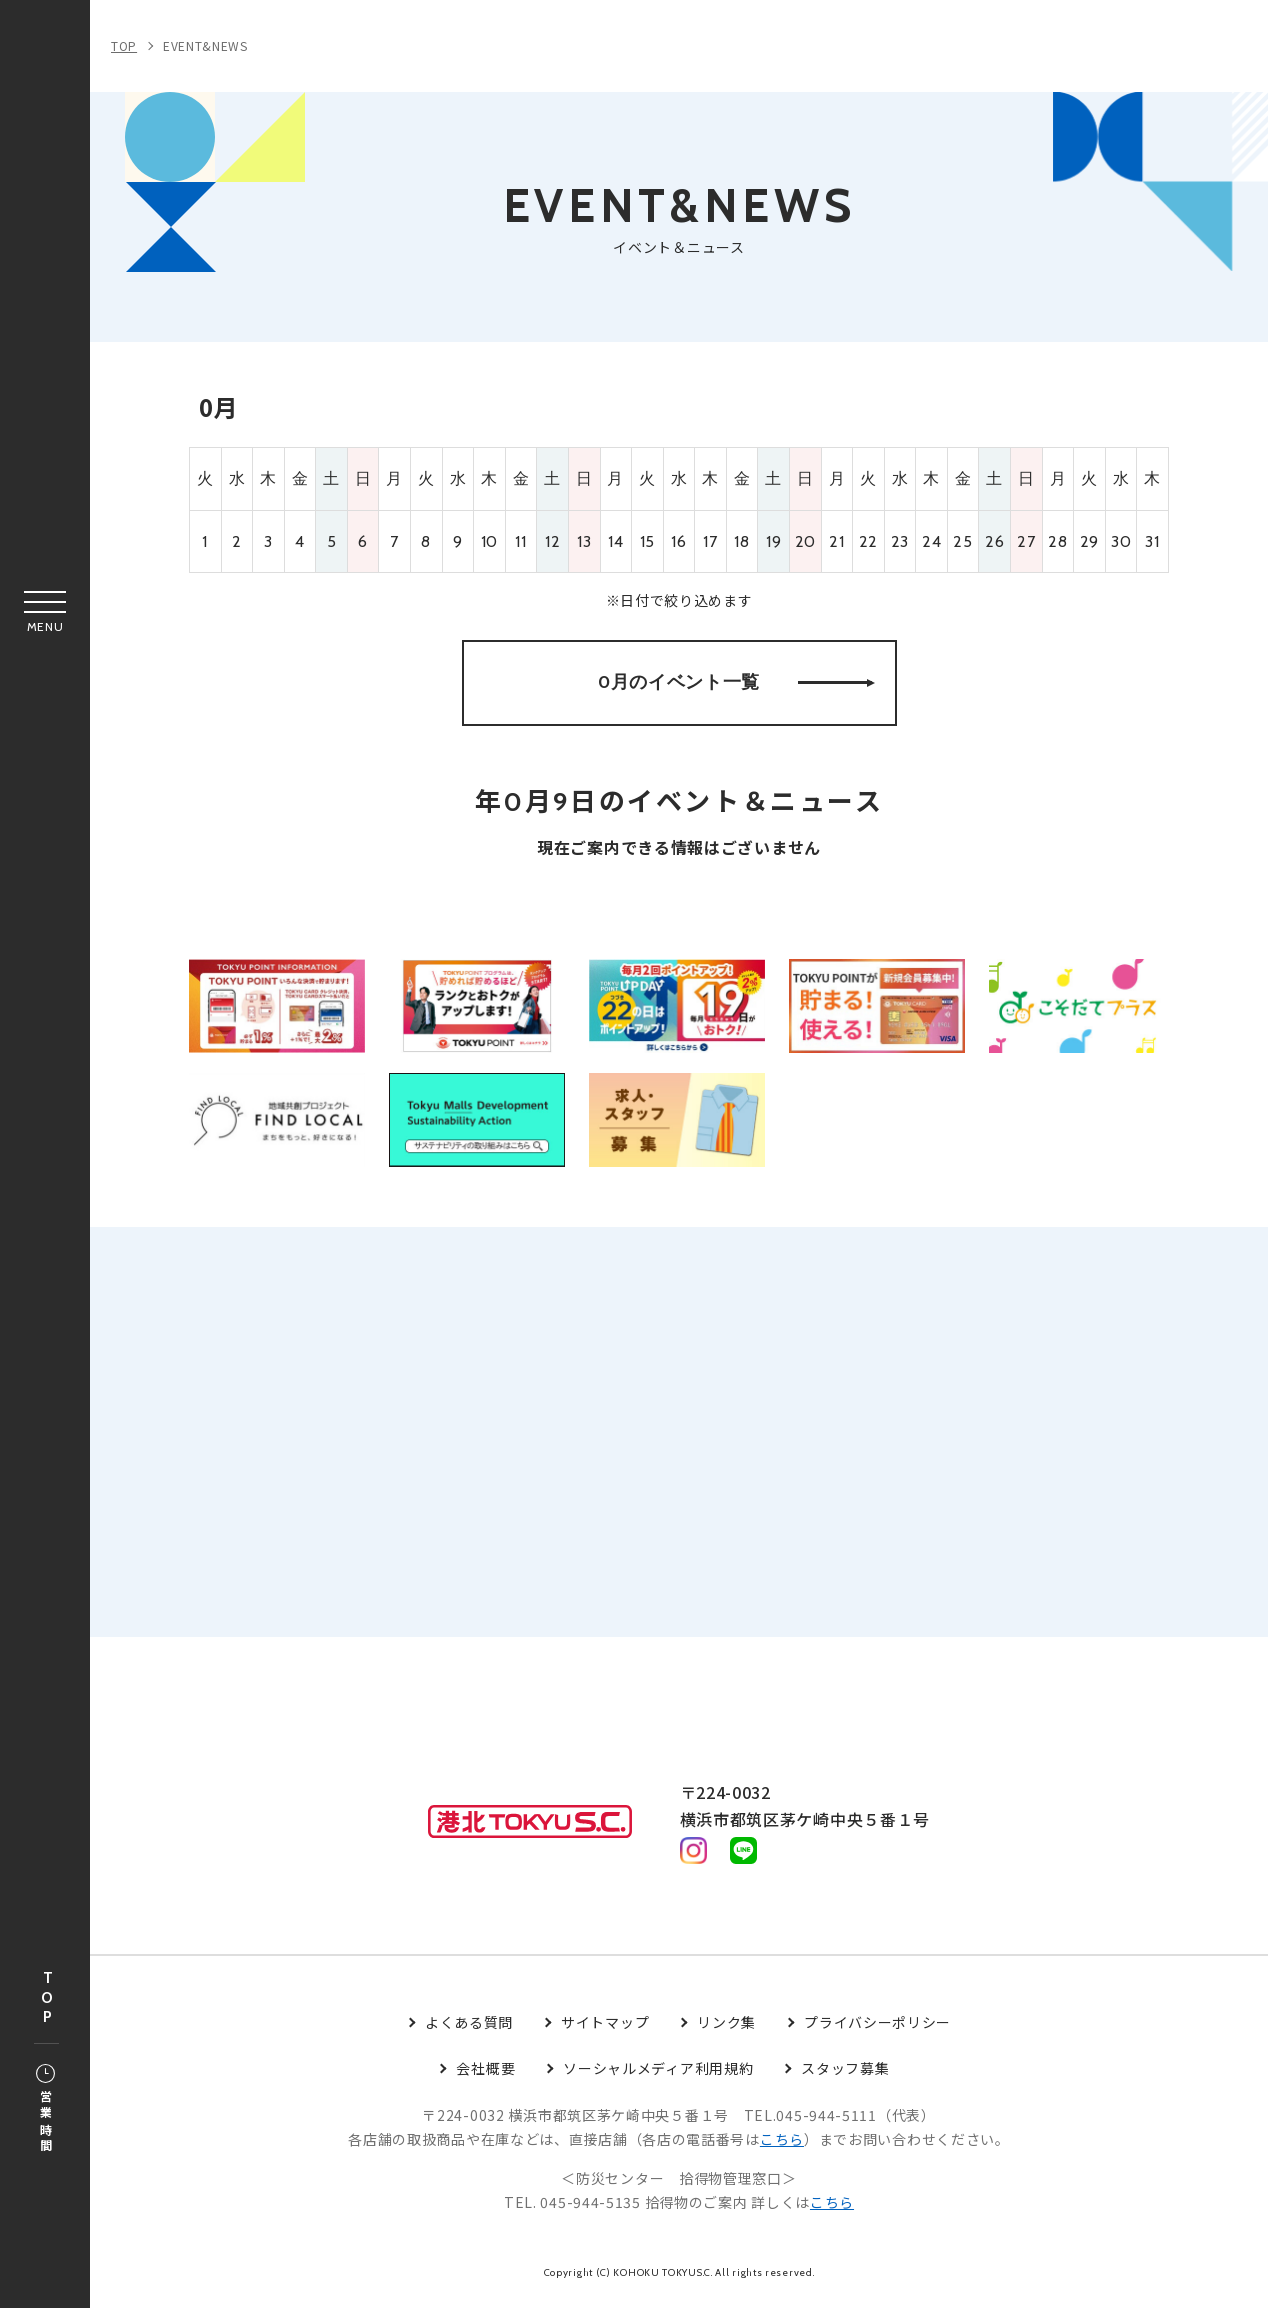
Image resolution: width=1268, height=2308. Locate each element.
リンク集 (726, 2029)
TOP (47, 1998)
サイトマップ (605, 2029)
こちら (782, 2146)
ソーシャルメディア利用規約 (658, 2075)
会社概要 (485, 2075)
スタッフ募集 (845, 2075)
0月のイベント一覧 (736, 684)
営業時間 (45, 2110)
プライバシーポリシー (877, 2029)
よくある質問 (469, 2029)
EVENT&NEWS (205, 45)
